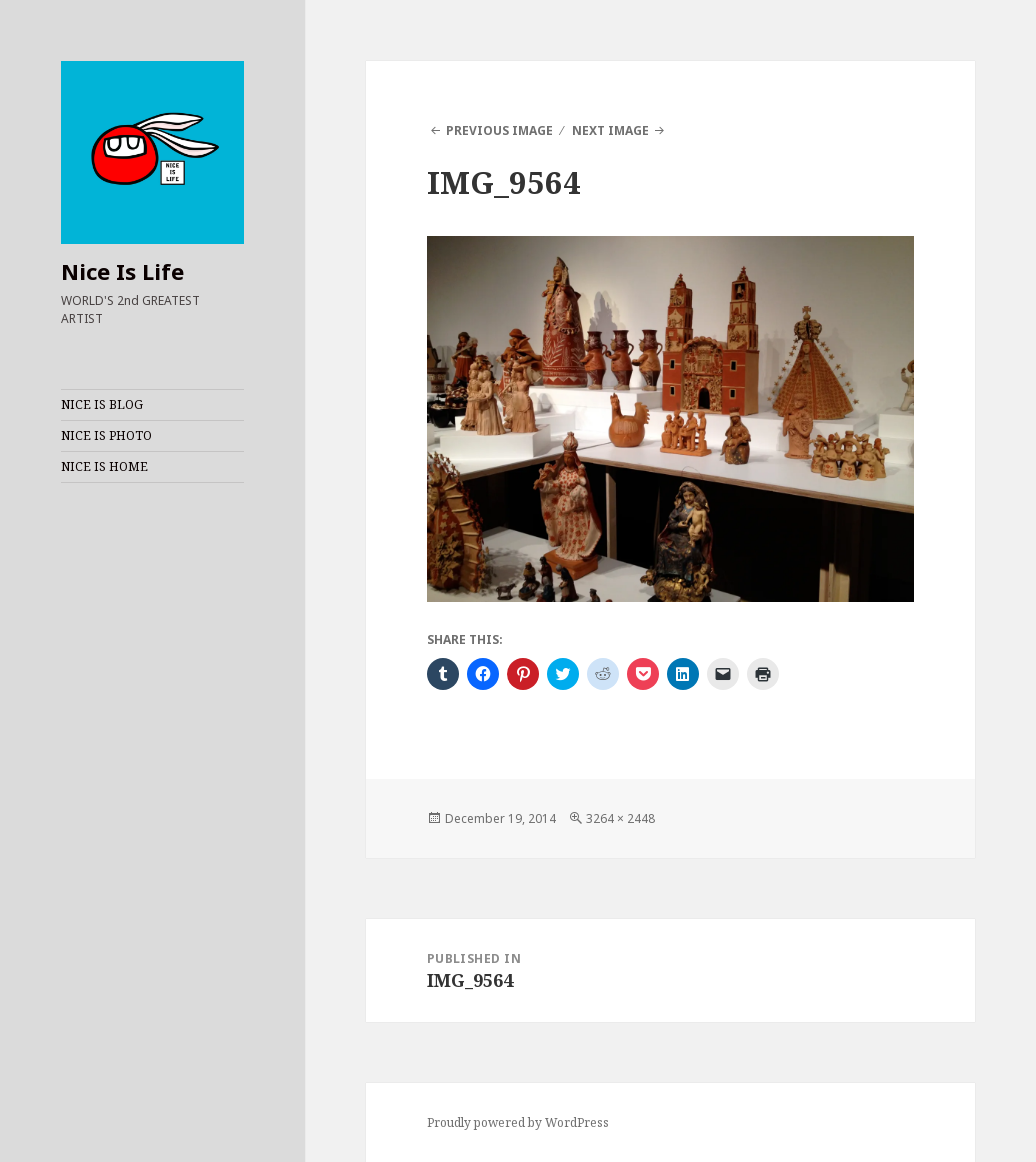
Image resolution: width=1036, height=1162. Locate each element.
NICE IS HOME (104, 466)
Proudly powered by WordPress (518, 1122)
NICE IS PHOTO (106, 435)
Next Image (610, 130)
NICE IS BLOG (102, 404)
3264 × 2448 (620, 818)
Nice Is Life (122, 271)
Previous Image (499, 130)
